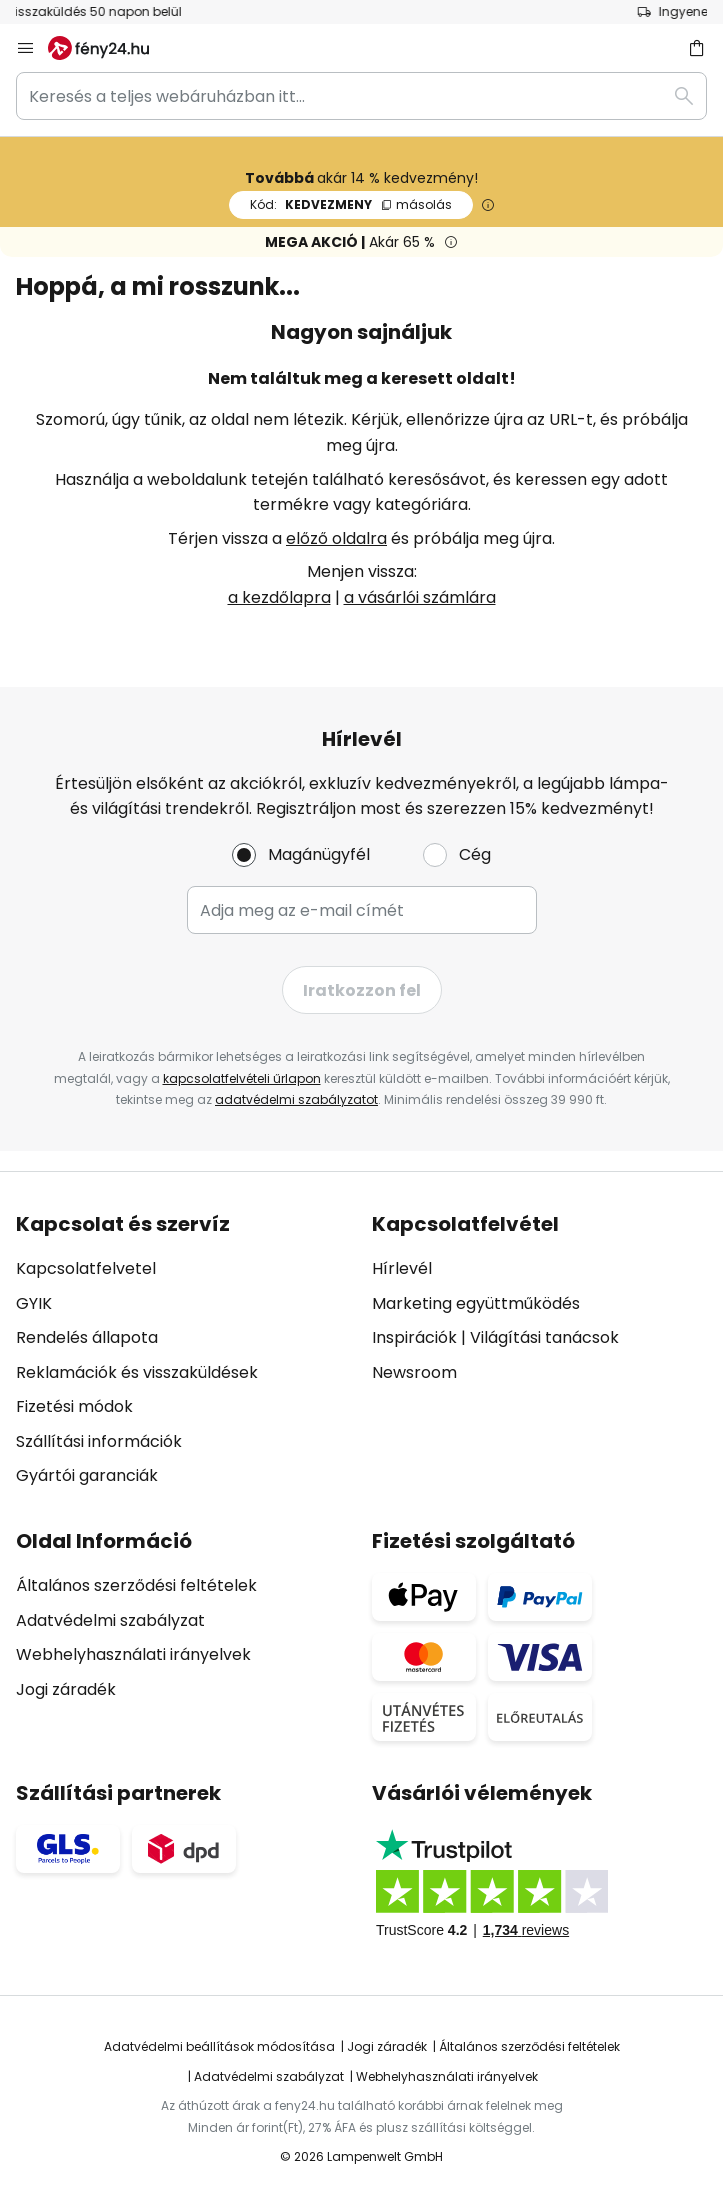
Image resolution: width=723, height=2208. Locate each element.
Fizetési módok (74, 1406)
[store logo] (110, 48)
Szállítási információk (99, 1441)
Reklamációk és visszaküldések (137, 1372)
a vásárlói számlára (420, 597)
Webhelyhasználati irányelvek (133, 1654)
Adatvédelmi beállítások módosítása (219, 2046)
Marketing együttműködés (476, 1303)
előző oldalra (336, 538)
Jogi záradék (66, 1689)
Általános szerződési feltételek (136, 1585)
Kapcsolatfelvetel (86, 1268)
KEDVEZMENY (351, 204)
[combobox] (361, 96)
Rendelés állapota (87, 1337)
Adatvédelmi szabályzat (110, 1620)
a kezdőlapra (279, 597)
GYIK (34, 1303)
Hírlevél (402, 1268)
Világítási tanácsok (544, 1337)
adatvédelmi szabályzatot (296, 1099)
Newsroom (414, 1372)
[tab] (184, 1350)
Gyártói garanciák (87, 1475)
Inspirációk (414, 1337)
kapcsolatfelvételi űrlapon (242, 1078)
